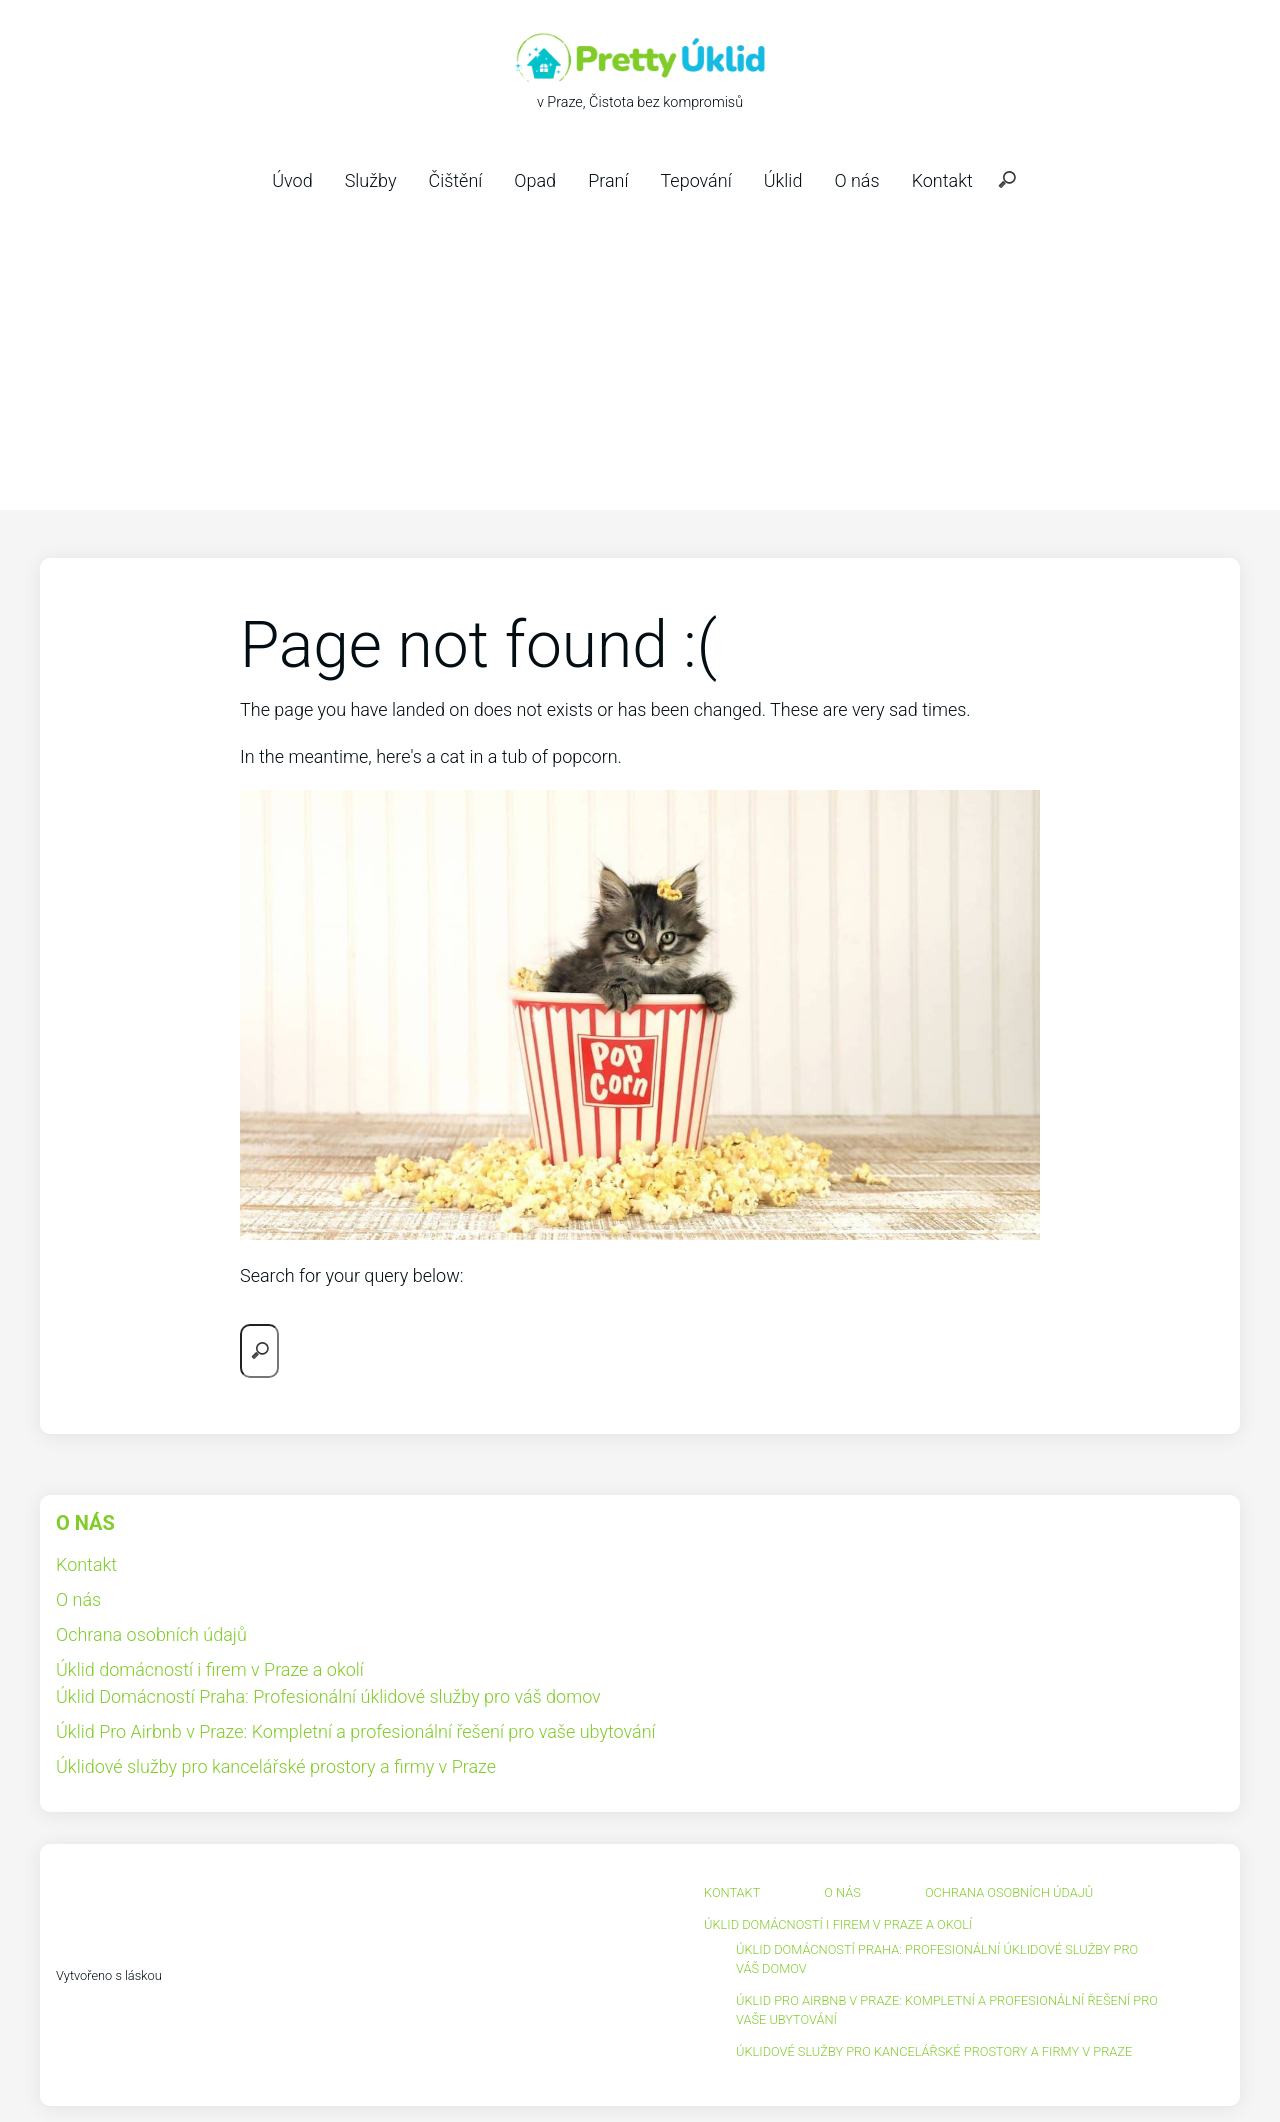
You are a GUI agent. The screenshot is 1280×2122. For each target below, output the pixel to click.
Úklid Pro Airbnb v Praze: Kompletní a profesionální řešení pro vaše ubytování (356, 1731)
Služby (371, 180)
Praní (608, 180)
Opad (535, 180)
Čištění (455, 180)
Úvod (292, 180)
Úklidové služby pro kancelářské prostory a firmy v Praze (276, 1766)
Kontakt (942, 180)
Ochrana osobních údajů (151, 1634)
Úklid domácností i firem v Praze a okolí (210, 1669)
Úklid (783, 180)
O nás (856, 180)
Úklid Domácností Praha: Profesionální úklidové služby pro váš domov (328, 1696)
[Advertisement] (640, 360)
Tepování (695, 180)
